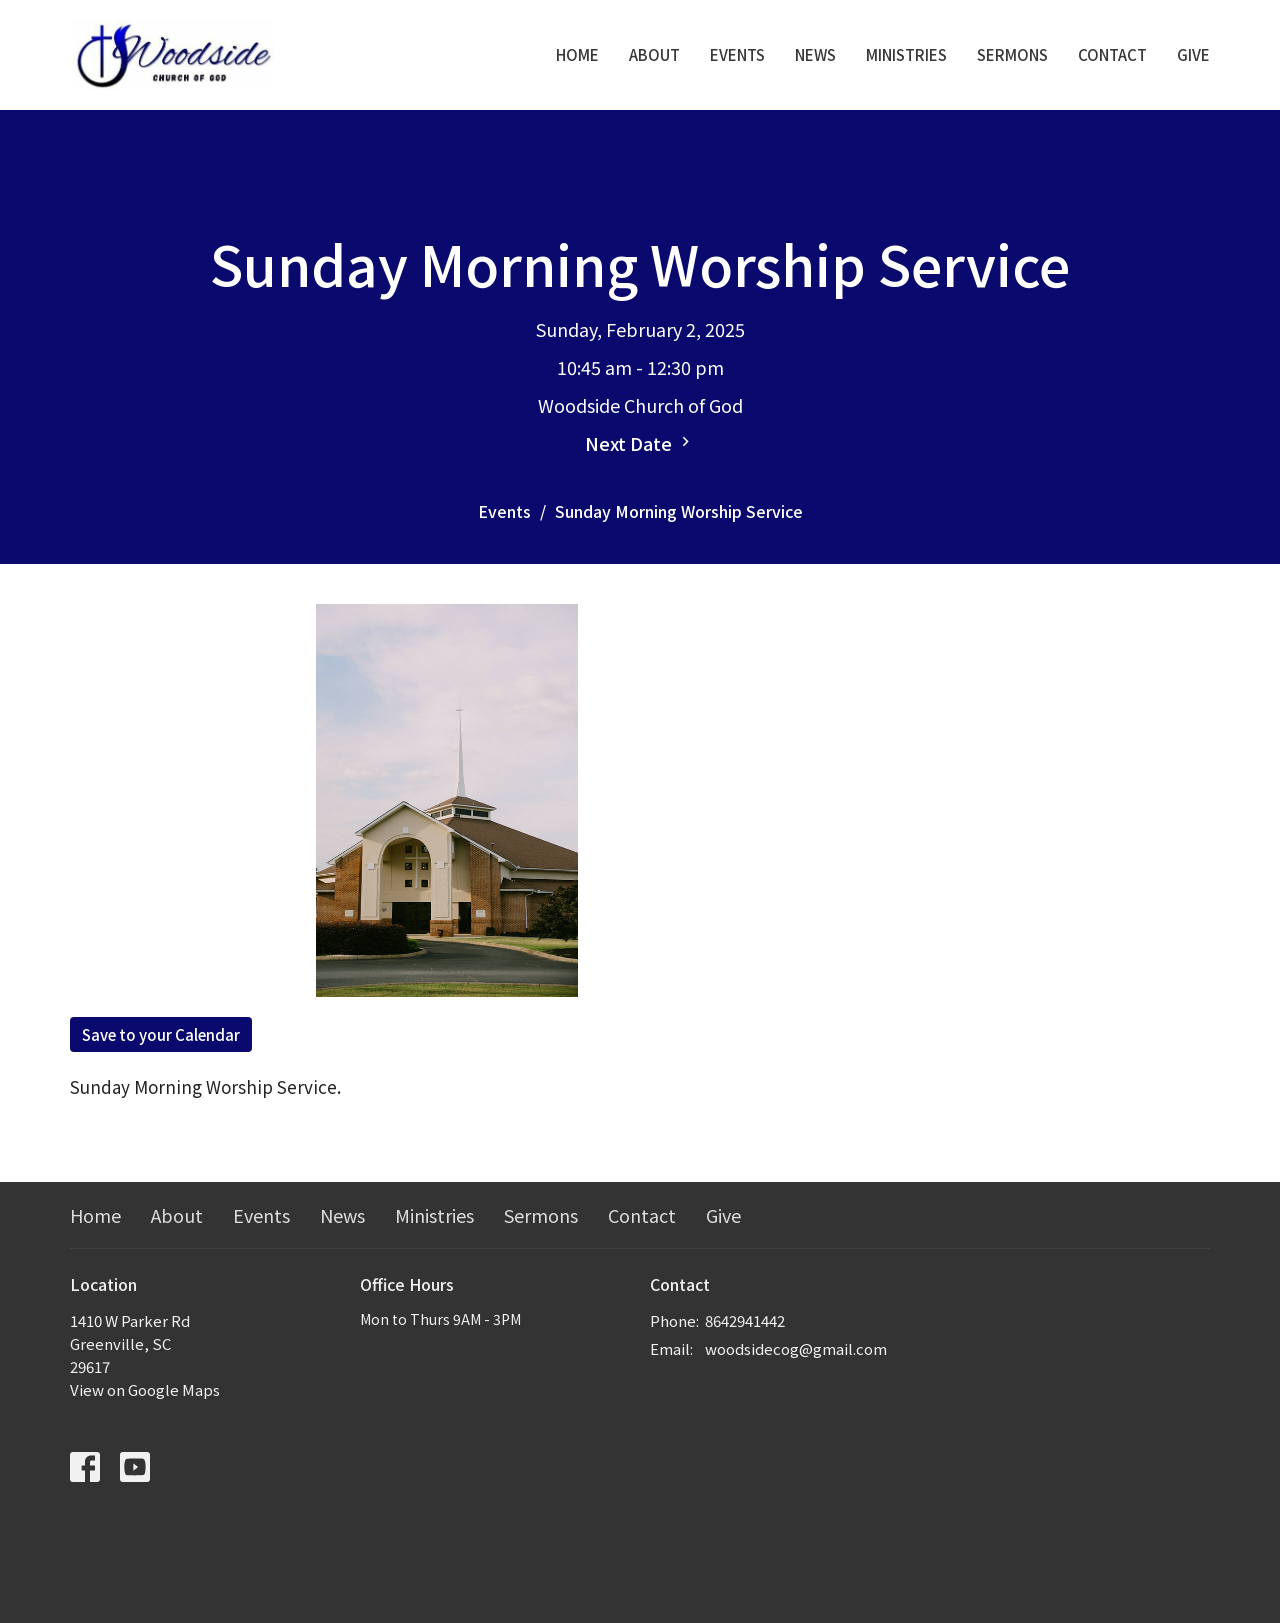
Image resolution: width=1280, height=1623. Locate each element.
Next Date (640, 443)
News (815, 54)
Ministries (906, 54)
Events (737, 54)
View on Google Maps (145, 1389)
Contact (1112, 54)
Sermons (1012, 54)
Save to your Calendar (161, 1034)
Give (1193, 54)
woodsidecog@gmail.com (796, 1348)
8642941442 (745, 1320)
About (654, 54)
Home (577, 54)
